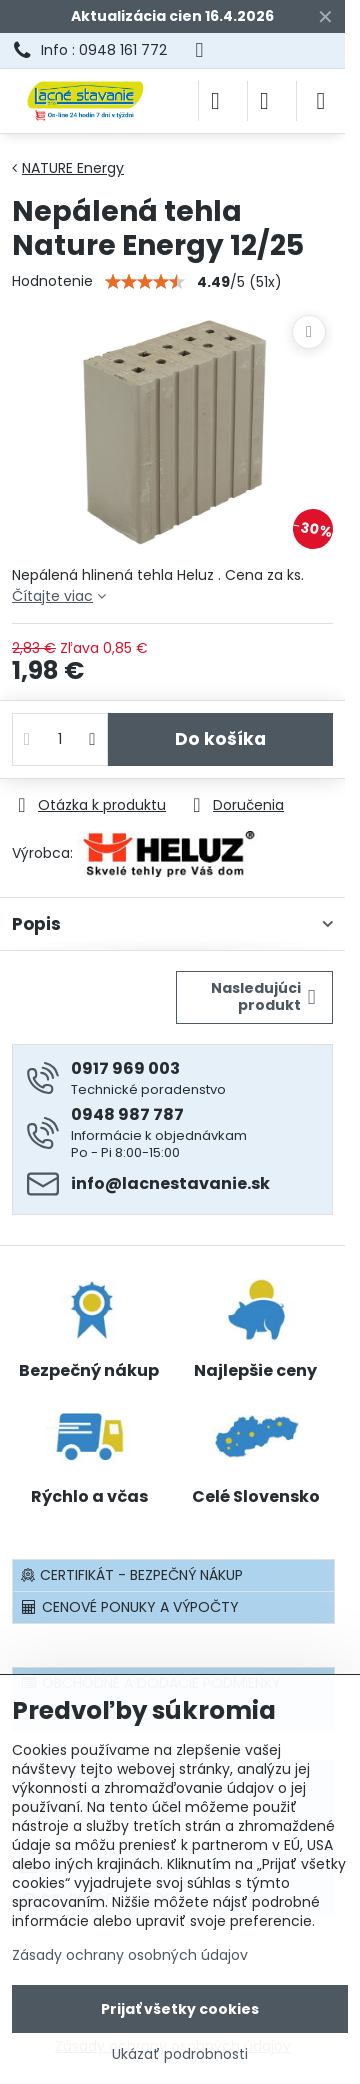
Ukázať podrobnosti (180, 2054)
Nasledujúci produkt (263, 997)
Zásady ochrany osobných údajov (130, 1955)
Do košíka (220, 739)
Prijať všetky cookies (180, 2009)
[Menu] (321, 101)
